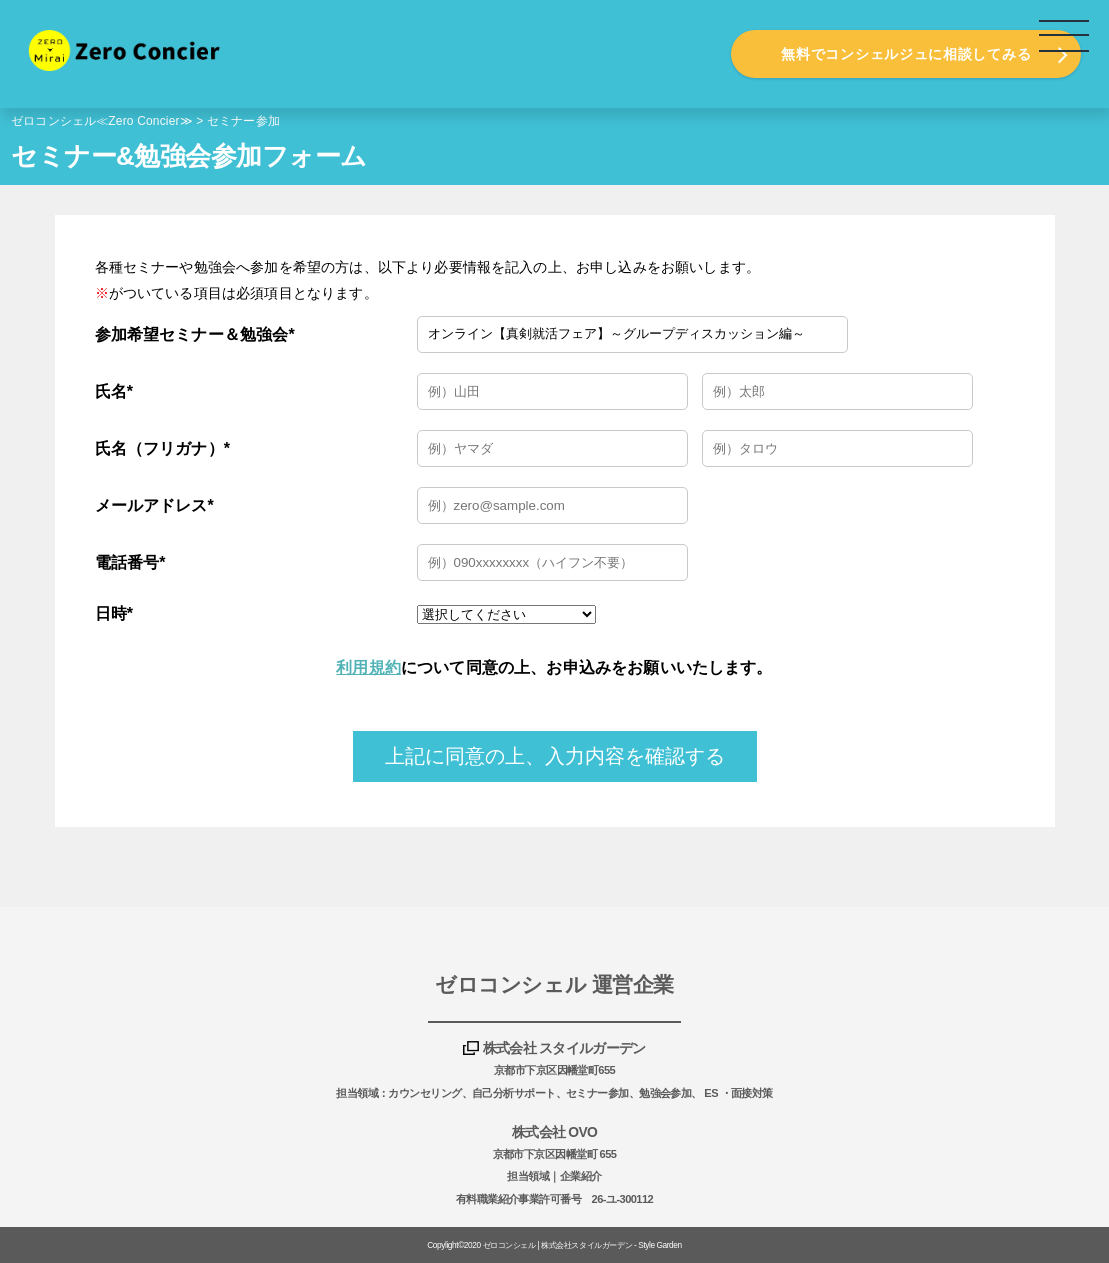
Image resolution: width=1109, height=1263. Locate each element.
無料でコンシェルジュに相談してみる (906, 54)
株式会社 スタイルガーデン (564, 1048)
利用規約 (368, 667)
